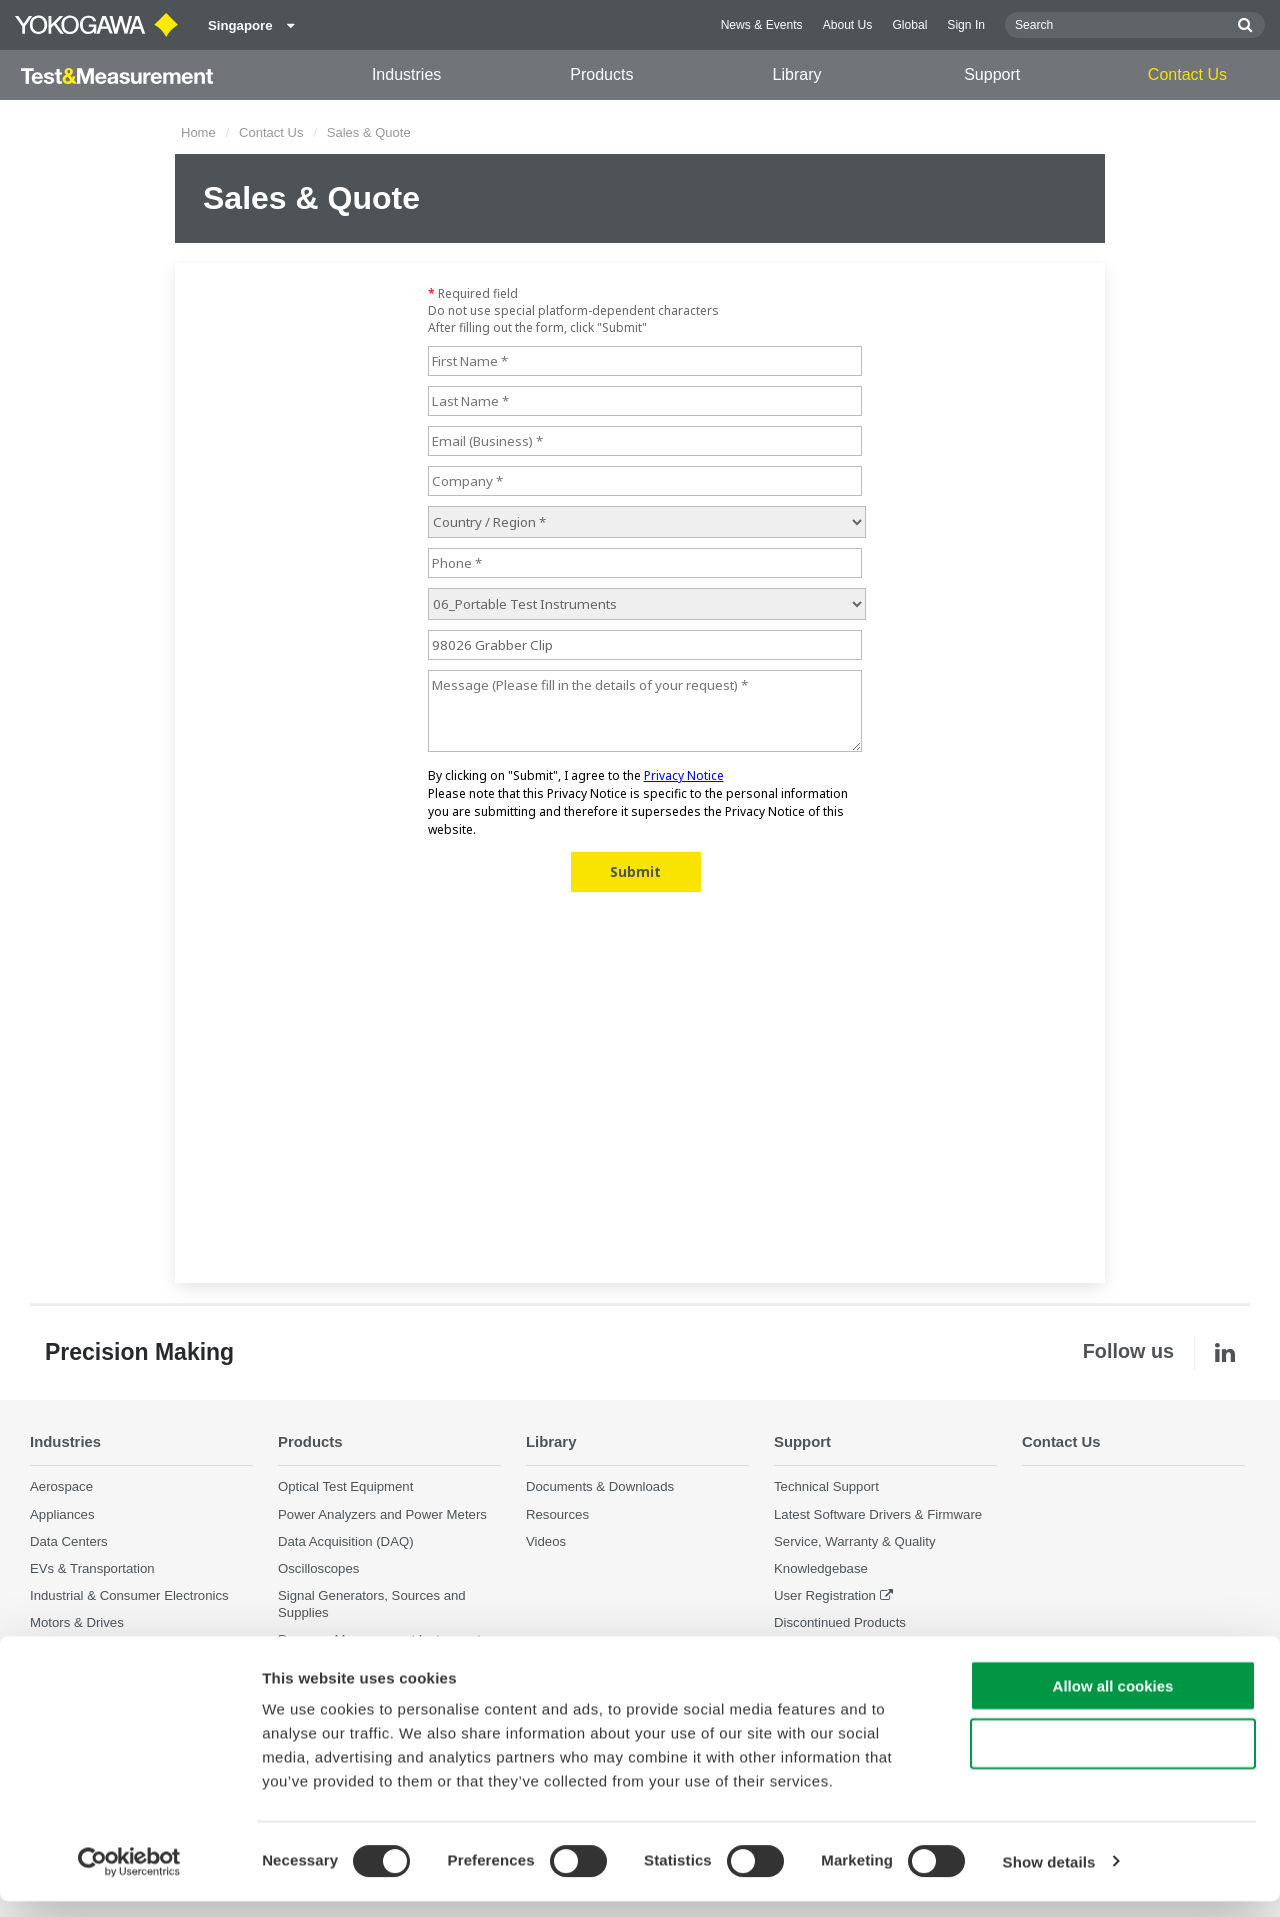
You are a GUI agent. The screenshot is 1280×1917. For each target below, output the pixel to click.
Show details (1049, 1877)
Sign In (966, 25)
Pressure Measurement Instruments (383, 1639)
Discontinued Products (840, 1622)
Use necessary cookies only (1113, 1760)
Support (992, 74)
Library (797, 74)
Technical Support (826, 1486)
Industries (406, 74)
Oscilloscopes (318, 1568)
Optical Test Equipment (345, 1486)
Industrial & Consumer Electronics (129, 1595)
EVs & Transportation (92, 1568)
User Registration (825, 1595)
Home (198, 132)
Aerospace (61, 1486)
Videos (546, 1541)
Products (601, 74)
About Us (848, 25)
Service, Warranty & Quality (854, 1541)
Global (909, 25)
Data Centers (69, 1541)
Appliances (62, 1513)
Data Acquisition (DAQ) (346, 1541)
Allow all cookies (1113, 1701)
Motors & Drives (77, 1622)
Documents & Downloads (600, 1486)
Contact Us (1187, 74)
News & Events (762, 25)
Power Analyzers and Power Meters (382, 1513)
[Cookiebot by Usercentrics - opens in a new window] (129, 1878)
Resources (557, 1513)
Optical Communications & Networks (137, 1649)
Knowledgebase (821, 1568)
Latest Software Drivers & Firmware (878, 1513)
